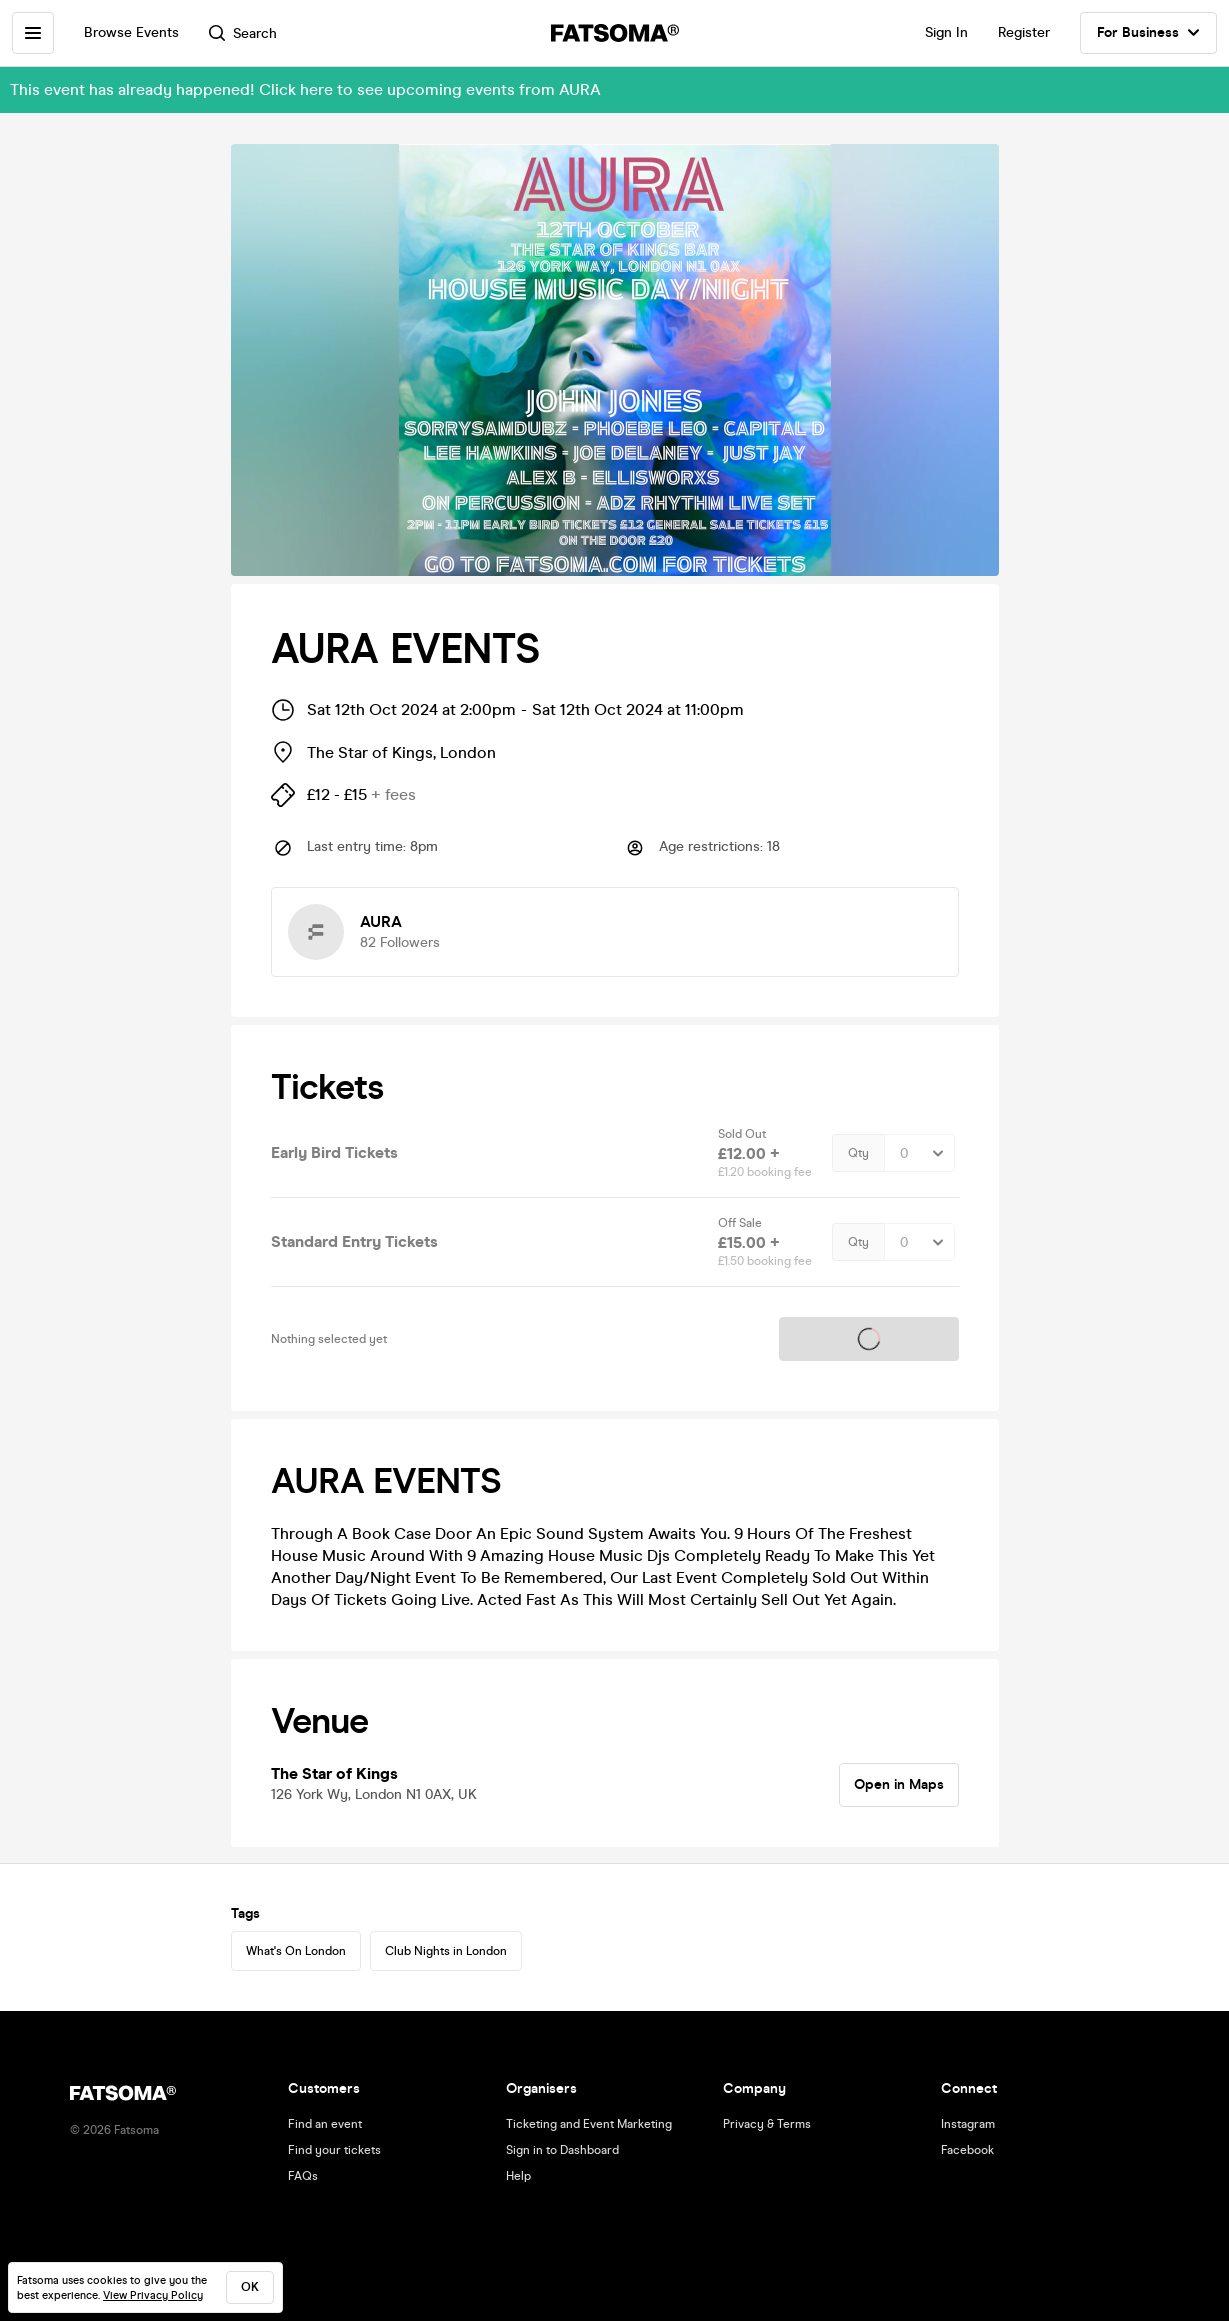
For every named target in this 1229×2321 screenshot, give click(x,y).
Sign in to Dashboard (562, 2150)
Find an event (325, 2124)
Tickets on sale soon (869, 1339)
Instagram (968, 2124)
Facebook (967, 2150)
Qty (858, 1153)
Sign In (946, 32)
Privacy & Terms (767, 2124)
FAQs (303, 2176)
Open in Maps (899, 1784)
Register (1024, 32)
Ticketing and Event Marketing (589, 2124)
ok (250, 2287)
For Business (1148, 33)
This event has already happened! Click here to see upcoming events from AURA (305, 89)
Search (243, 33)
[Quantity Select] (919, 1153)
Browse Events (131, 32)
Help (518, 2176)
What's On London (296, 1951)
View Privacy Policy (153, 2295)
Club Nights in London (446, 1951)
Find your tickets (334, 2150)
